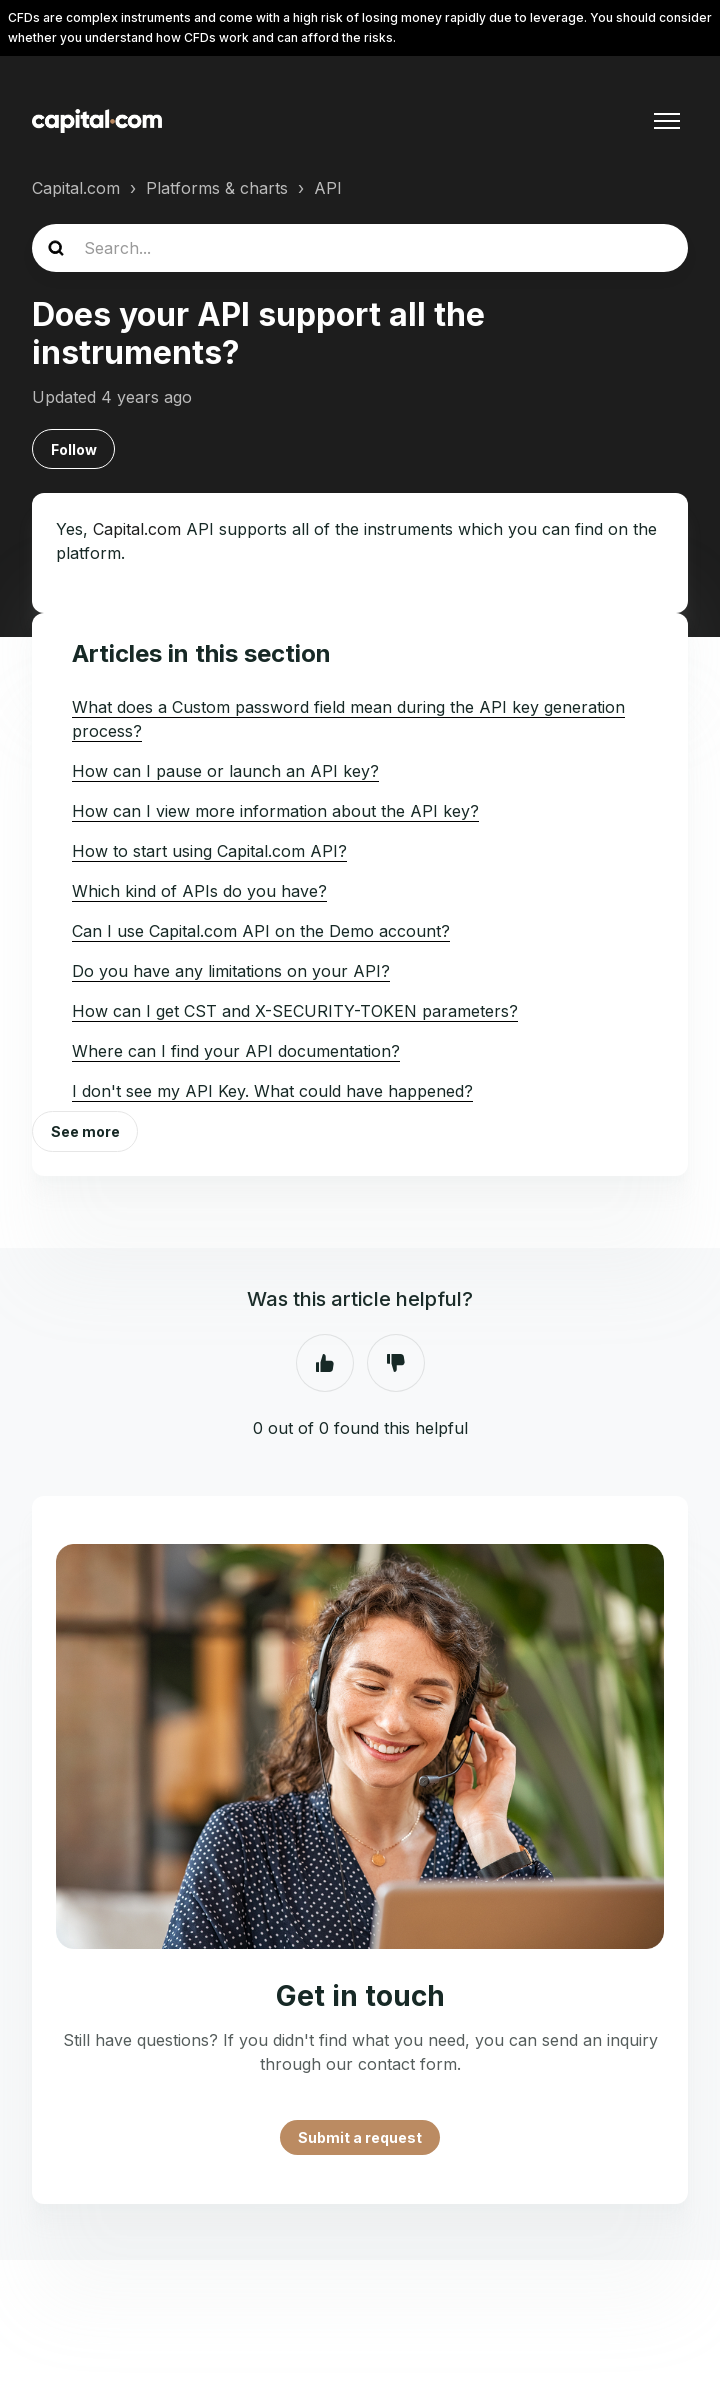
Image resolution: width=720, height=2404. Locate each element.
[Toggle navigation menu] (667, 121)
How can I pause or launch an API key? (225, 771)
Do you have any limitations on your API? (231, 971)
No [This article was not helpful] (396, 1363)
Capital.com (76, 188)
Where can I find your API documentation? (236, 1051)
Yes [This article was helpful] (325, 1363)
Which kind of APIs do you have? (199, 891)
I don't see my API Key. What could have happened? (272, 1091)
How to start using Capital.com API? (209, 851)
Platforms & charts (217, 188)
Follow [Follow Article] (74, 449)
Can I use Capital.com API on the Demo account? (261, 931)
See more (85, 1131)
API (328, 188)
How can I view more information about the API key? (275, 811)
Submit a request (360, 2137)
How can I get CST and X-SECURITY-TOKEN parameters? (295, 1011)
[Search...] (360, 248)
